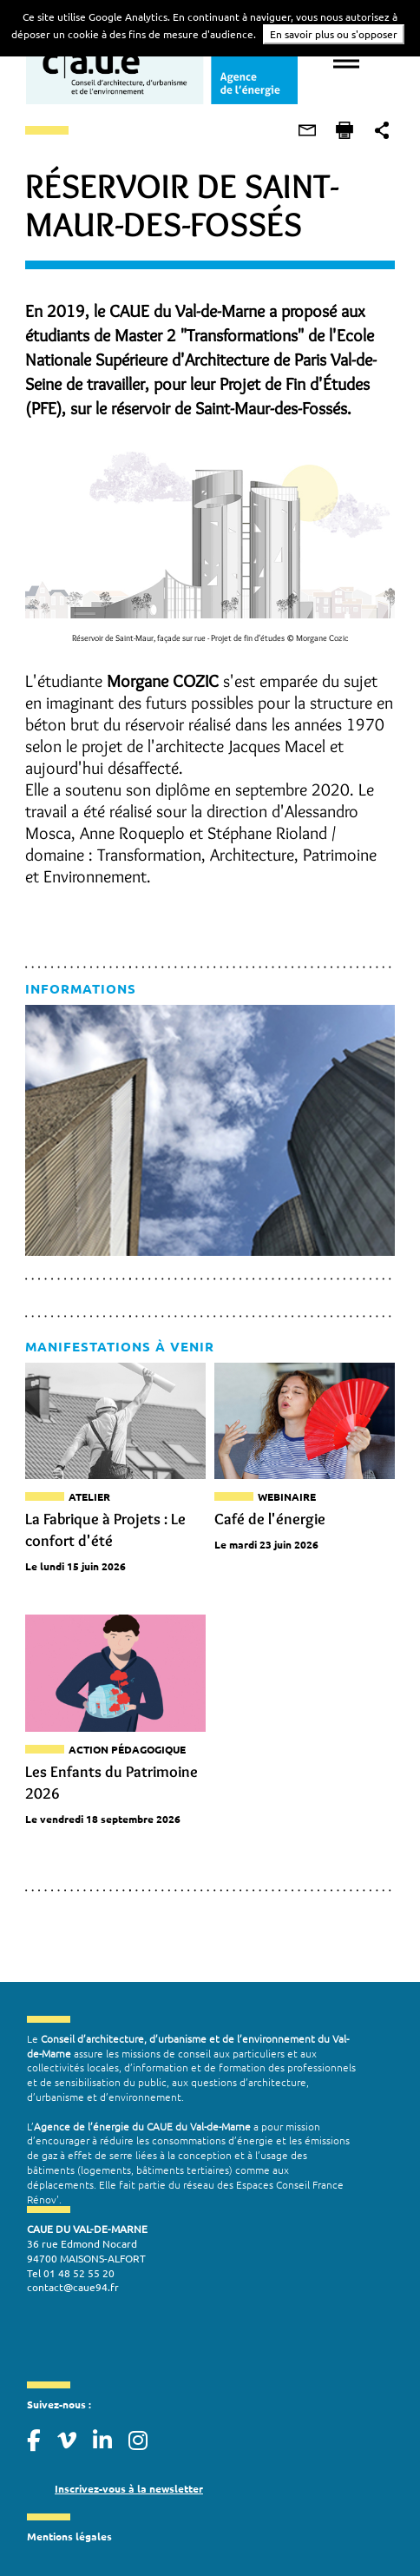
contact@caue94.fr (72, 2271)
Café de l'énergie (269, 1517)
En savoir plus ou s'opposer (333, 34)
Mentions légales (68, 2520)
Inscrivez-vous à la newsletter (128, 2473)
